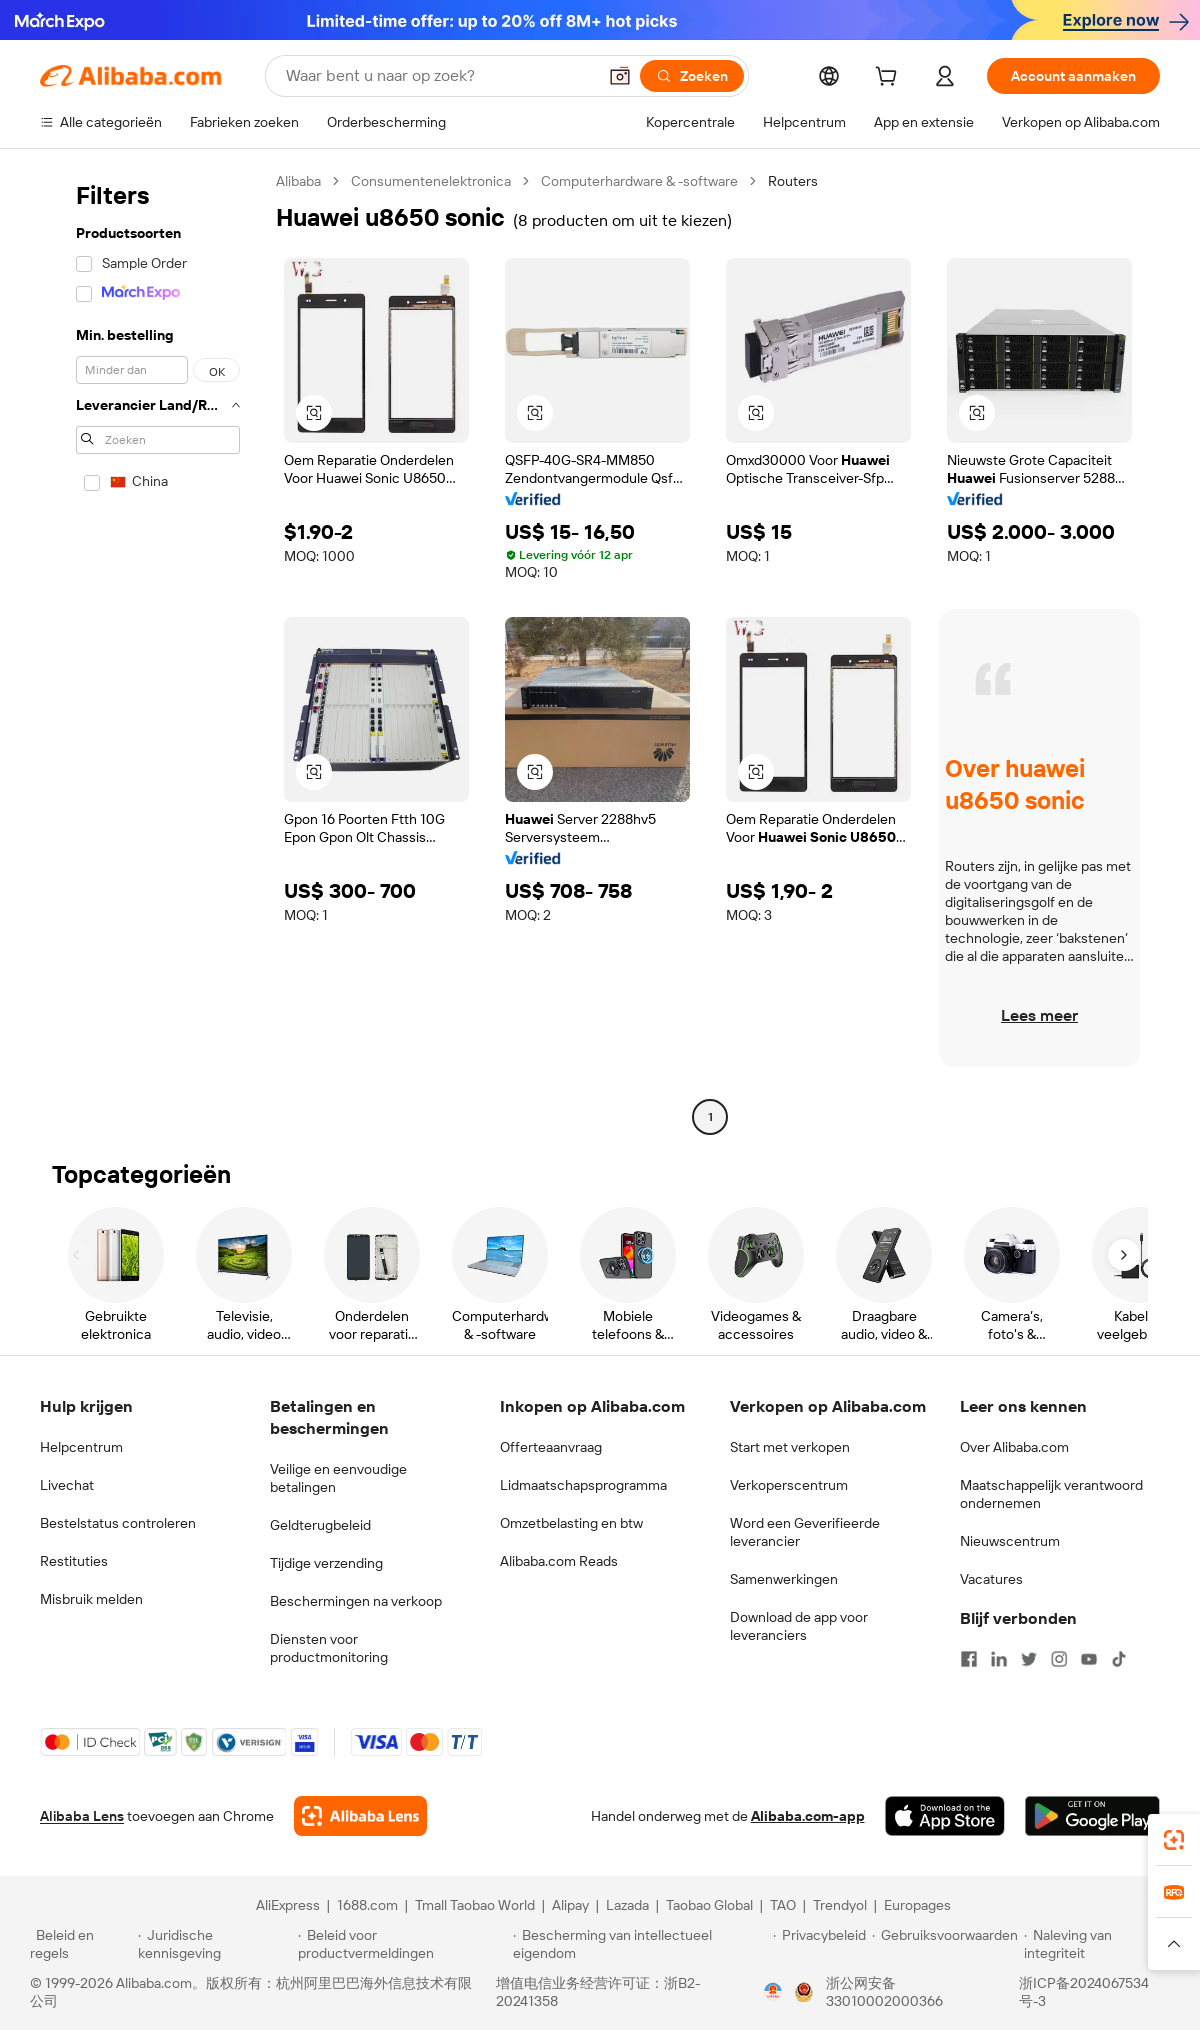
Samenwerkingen (784, 1579)
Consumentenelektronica (431, 181)
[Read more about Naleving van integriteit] (1097, 1944)
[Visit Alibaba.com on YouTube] (1089, 1659)
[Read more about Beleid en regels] (81, 1944)
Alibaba (298, 181)
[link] (1174, 1840)
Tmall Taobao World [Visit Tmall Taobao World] (475, 1905)
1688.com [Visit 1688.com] (367, 1905)
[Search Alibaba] (439, 76)
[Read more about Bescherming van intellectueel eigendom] (640, 1944)
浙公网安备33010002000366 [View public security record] (884, 1992)
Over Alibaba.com (1014, 1447)
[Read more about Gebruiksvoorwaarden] (945, 1944)
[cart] (890, 79)
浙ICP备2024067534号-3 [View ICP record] (1084, 1992)
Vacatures (991, 1579)
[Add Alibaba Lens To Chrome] (360, 1816)
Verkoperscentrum (789, 1485)
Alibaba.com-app (808, 1816)
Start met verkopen (790, 1447)
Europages (917, 1905)
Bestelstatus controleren (118, 1523)
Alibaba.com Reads (559, 1561)
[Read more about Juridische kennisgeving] (215, 1944)
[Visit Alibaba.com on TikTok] (1119, 1659)
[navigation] (152, 651)
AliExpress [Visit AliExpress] (288, 1905)
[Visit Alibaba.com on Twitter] (1029, 1659)
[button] (620, 76)
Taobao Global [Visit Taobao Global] (709, 1905)
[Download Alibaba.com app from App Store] (945, 1816)
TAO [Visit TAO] (783, 1905)
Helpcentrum (81, 1447)
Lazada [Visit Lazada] (627, 1905)
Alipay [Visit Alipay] (570, 1905)
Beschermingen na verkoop (356, 1601)
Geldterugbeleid (320, 1525)
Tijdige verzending (326, 1563)
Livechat (67, 1485)
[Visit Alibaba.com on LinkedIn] (999, 1659)
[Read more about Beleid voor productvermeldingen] (402, 1944)
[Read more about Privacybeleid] (819, 1944)
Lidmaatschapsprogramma (583, 1485)
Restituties (74, 1561)
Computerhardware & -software (639, 181)
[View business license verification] (773, 1992)
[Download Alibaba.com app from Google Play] (1092, 1816)
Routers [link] (793, 181)
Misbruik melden (91, 1599)
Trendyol (840, 1905)
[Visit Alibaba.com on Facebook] (969, 1659)
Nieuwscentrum (1010, 1541)
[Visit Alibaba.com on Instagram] (1059, 1659)
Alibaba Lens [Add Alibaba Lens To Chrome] (82, 1816)
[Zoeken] (692, 76)
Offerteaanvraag (551, 1447)
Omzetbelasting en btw (571, 1523)
